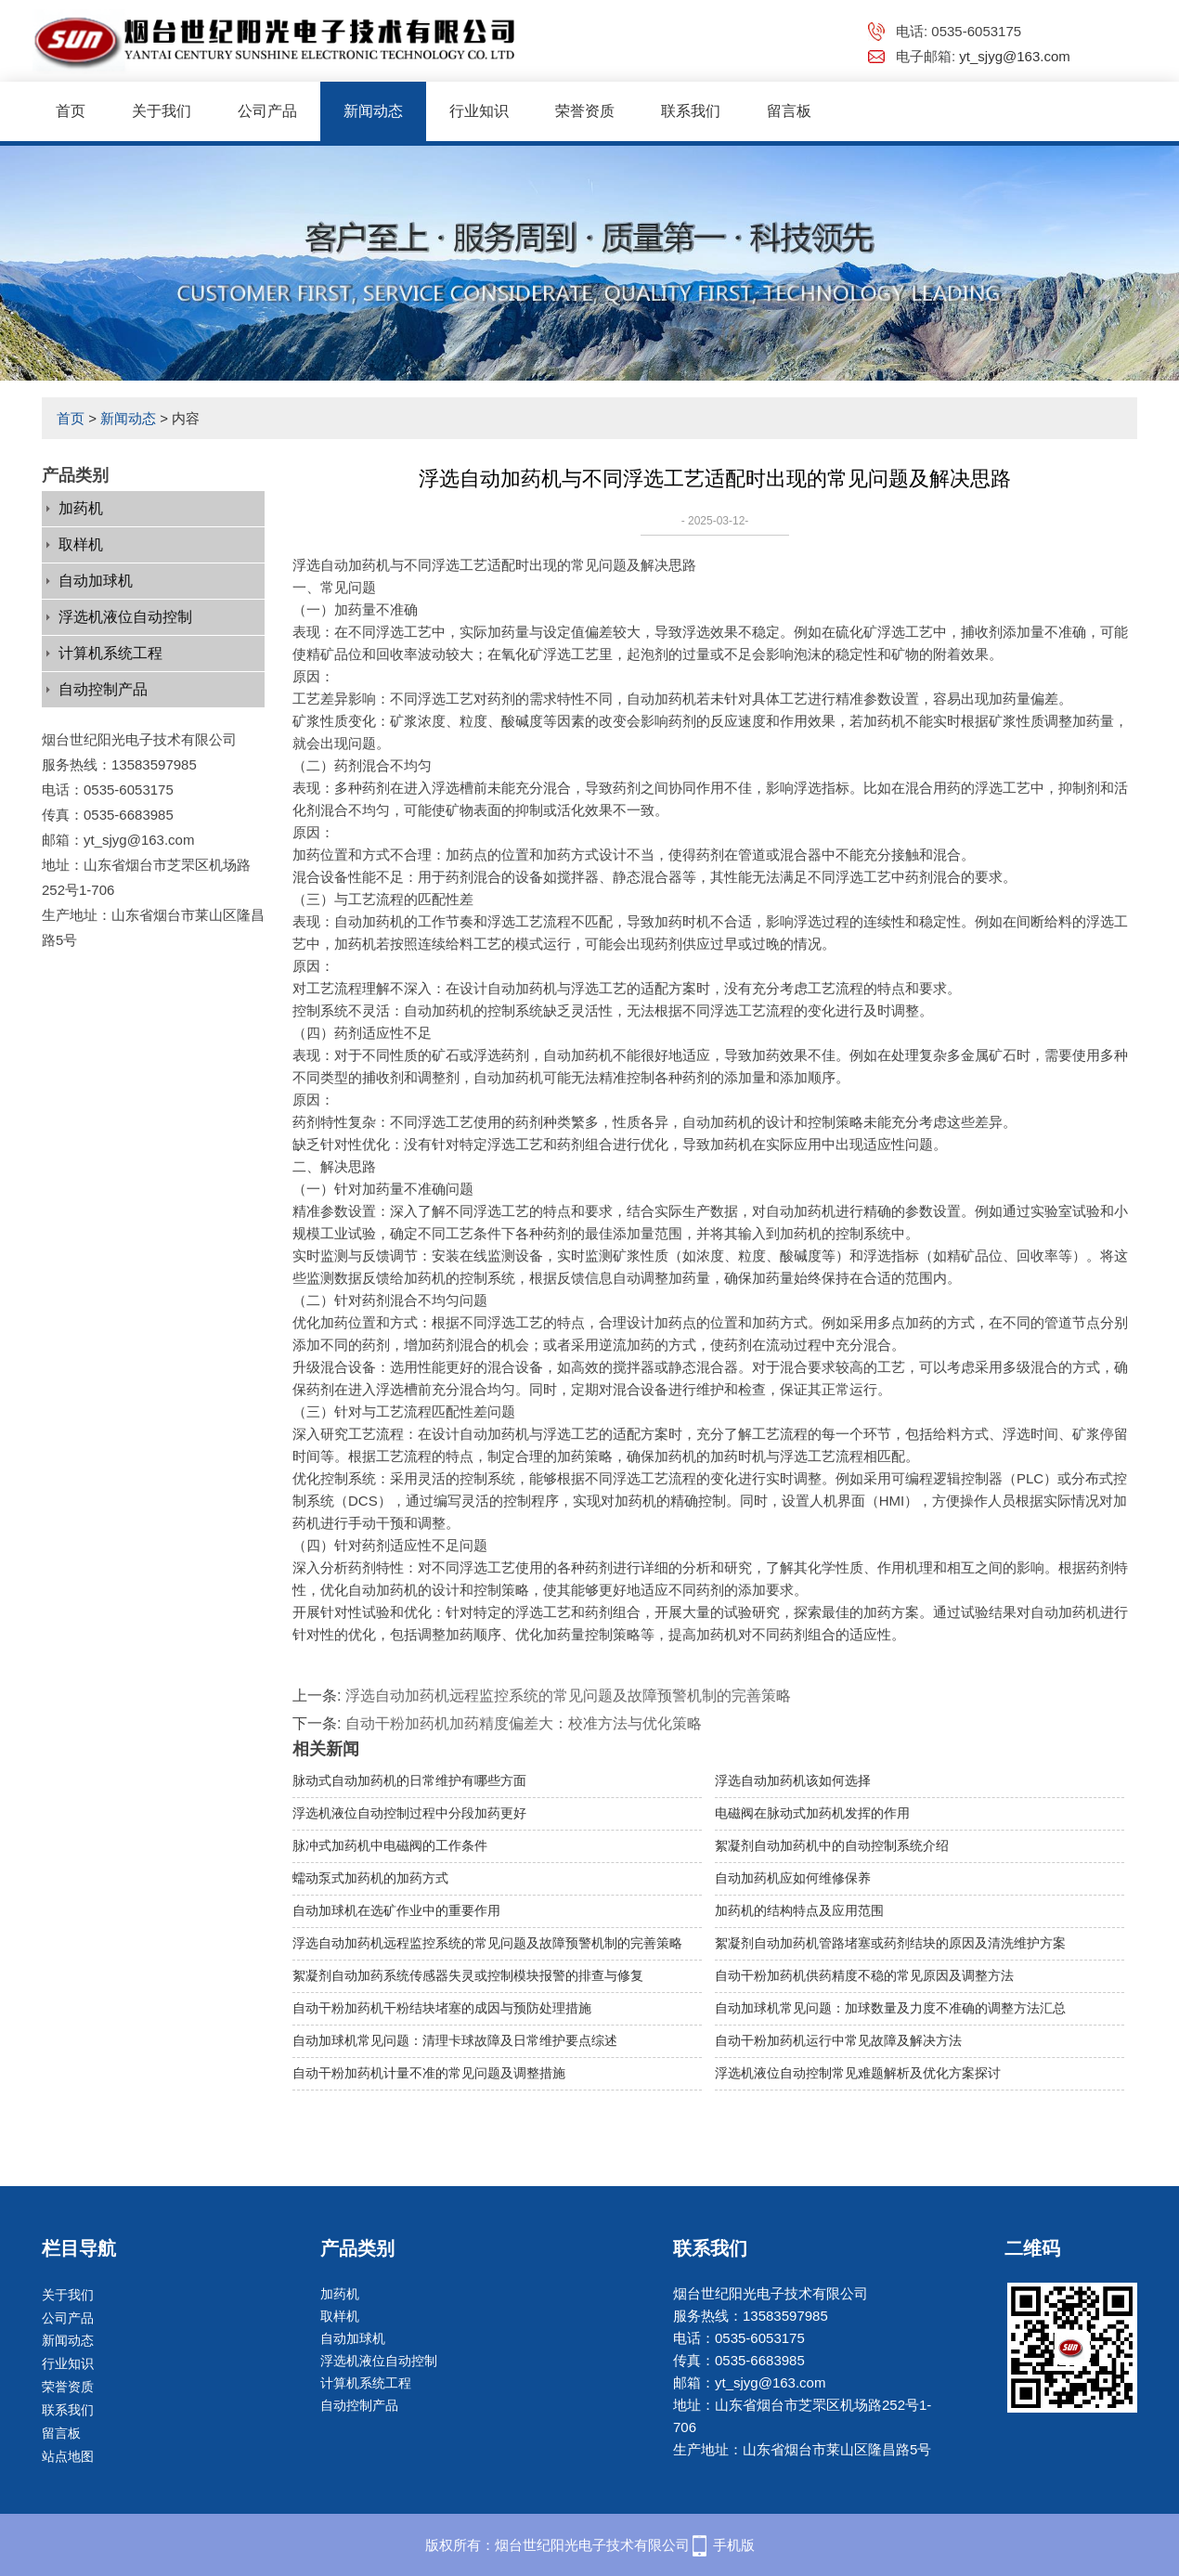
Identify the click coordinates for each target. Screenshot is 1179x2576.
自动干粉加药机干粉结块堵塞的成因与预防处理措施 (441, 2007)
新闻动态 (373, 111)
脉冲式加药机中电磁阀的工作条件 (389, 1845)
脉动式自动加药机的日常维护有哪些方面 (409, 1780)
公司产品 (267, 111)
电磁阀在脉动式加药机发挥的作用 (812, 1813)
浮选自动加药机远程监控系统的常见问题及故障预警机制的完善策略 (568, 1695)
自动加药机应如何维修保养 (793, 1878)
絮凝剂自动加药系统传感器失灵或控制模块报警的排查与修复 (467, 1975)
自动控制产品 (103, 689)
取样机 (80, 544)
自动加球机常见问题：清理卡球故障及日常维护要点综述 (454, 2040)
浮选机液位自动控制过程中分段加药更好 (409, 1813)
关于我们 (161, 111)
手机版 (734, 2545)
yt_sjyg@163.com (1014, 56)
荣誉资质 (585, 111)
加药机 (80, 508)
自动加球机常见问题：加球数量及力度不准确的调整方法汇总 (890, 2007)
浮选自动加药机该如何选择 (793, 1780)
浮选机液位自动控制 (125, 617)
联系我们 (690, 111)
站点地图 (68, 2456)
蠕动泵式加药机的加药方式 (370, 1878)
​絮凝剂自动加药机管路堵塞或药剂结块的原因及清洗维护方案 (890, 1942)
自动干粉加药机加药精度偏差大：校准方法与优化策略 (523, 1723)
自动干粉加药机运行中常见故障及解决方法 (838, 2040)
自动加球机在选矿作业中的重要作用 (396, 1910)
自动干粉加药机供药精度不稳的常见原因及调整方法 (864, 1975)
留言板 (789, 111)
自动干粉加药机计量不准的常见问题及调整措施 (428, 2072)
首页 (70, 111)
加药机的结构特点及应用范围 (799, 1910)
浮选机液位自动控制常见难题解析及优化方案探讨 (858, 2072)
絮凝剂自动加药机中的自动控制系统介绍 (832, 1845)
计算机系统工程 (110, 653)
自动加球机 (95, 581)
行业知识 (479, 111)
